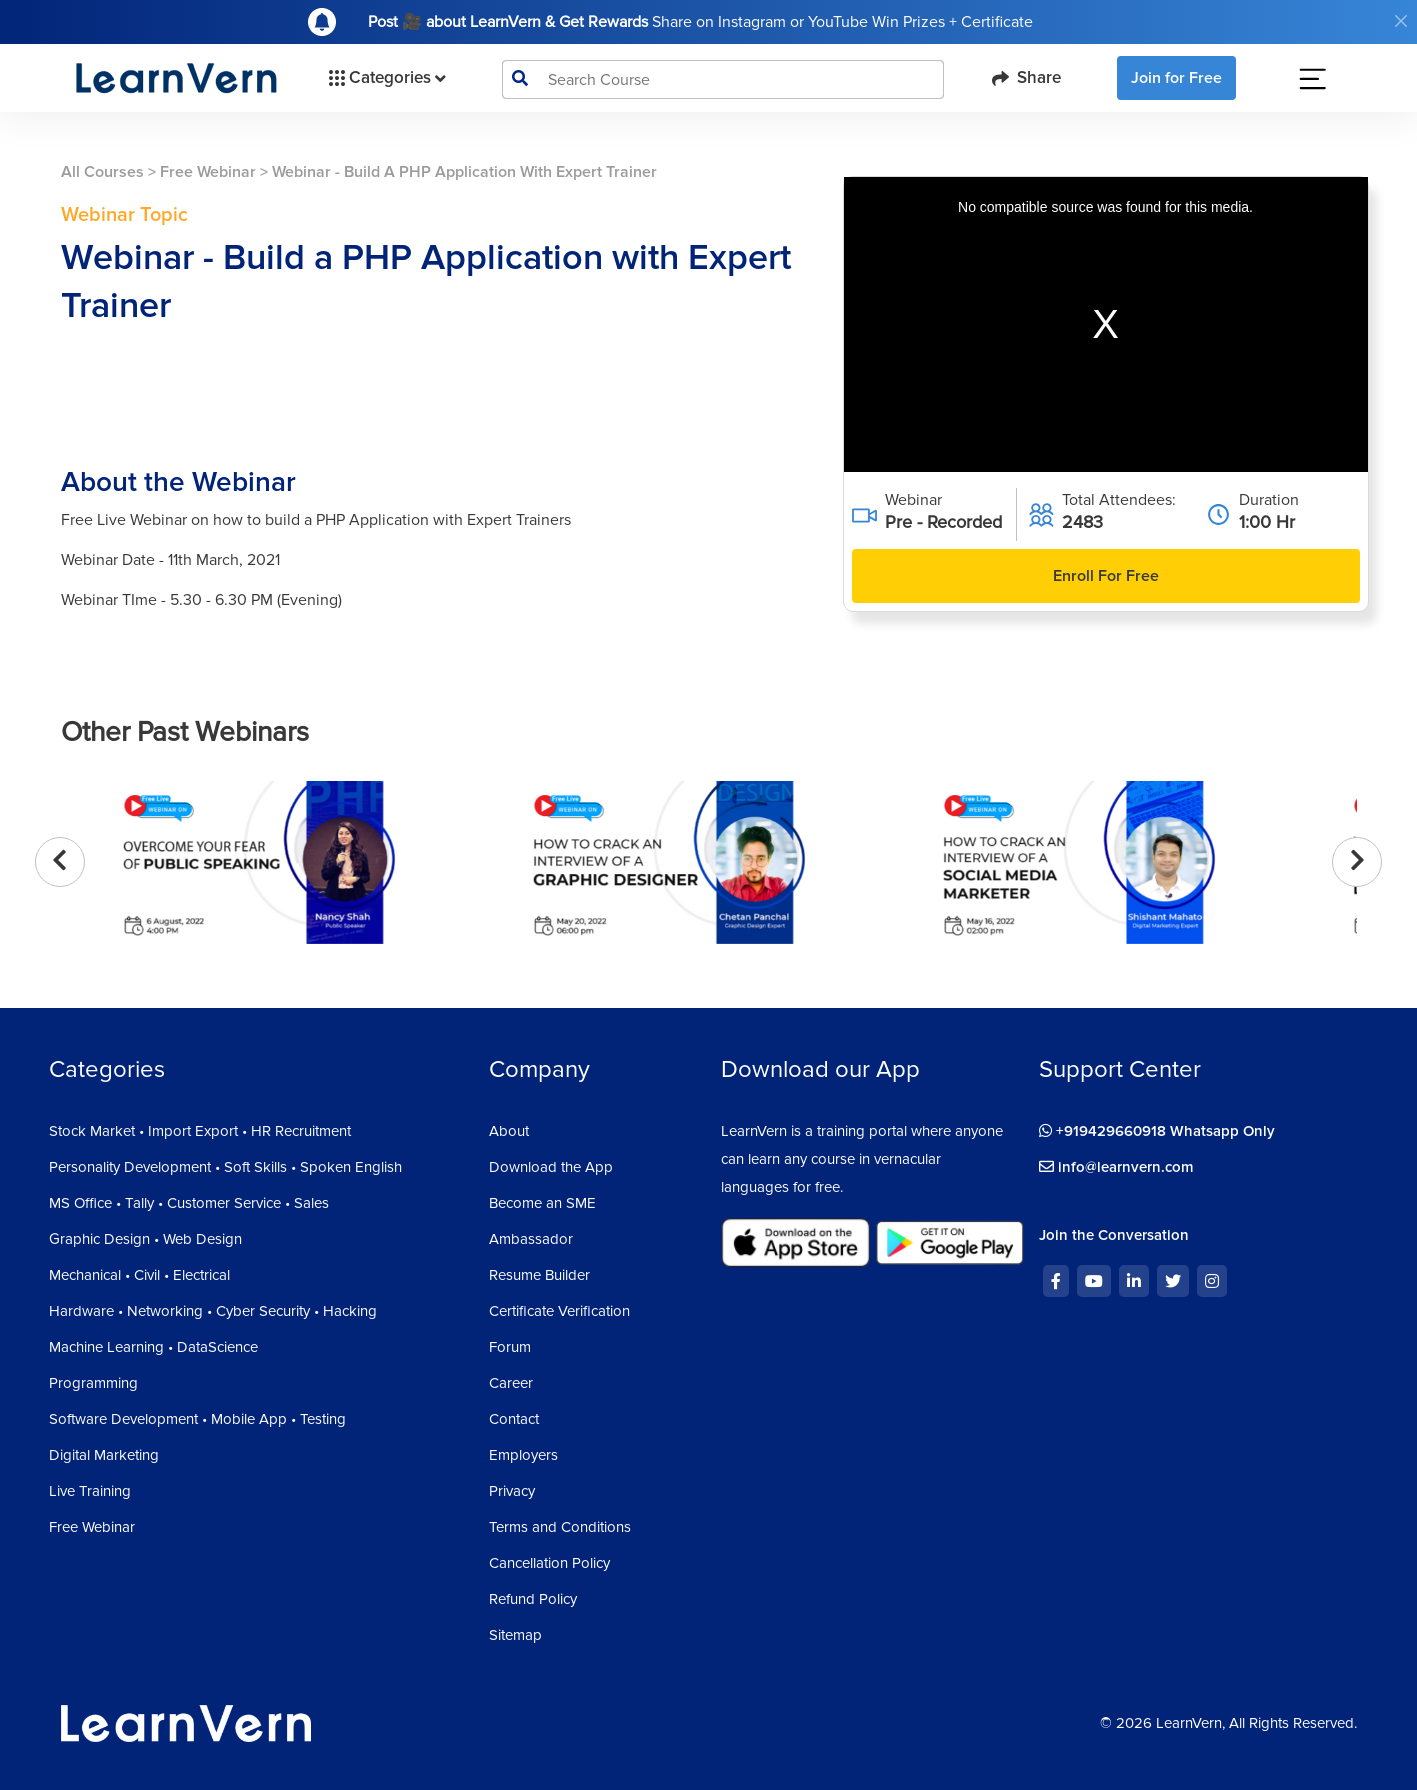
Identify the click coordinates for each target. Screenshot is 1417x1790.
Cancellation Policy (549, 1563)
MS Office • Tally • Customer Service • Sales (189, 1203)
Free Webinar (208, 172)
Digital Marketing (104, 1455)
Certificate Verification (559, 1311)
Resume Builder (539, 1275)
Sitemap (515, 1635)
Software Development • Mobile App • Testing (197, 1419)
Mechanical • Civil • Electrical (139, 1275)
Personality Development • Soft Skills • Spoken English (225, 1167)
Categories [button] (385, 78)
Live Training (90, 1491)
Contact (514, 1419)
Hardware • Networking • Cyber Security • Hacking (213, 1311)
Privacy (512, 1491)
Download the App (551, 1167)
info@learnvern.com (1116, 1167)
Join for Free (1176, 78)
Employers (523, 1455)
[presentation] (60, 862)
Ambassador (531, 1239)
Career (511, 1383)
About (509, 1131)
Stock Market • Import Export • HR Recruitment (200, 1131)
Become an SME (542, 1203)
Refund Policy (533, 1599)
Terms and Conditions (560, 1527)
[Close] (1401, 21)
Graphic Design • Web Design (145, 1239)
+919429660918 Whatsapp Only (1157, 1131)
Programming (93, 1383)
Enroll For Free (1106, 576)
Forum (510, 1347)
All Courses (102, 172)
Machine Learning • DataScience (153, 1347)
